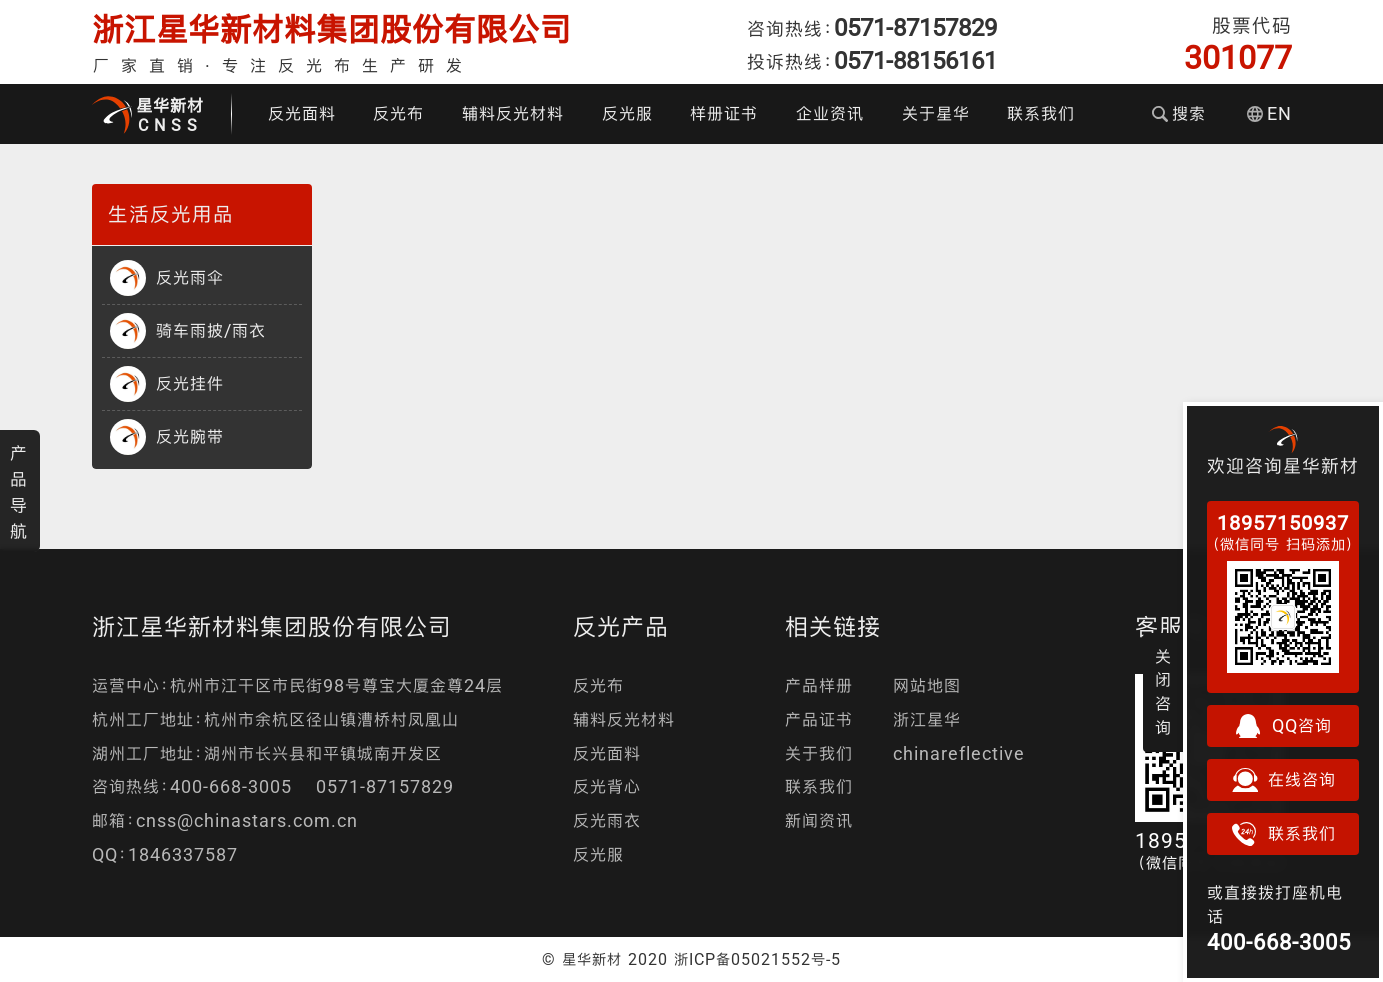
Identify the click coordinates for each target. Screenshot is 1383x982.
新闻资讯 (819, 820)
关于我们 (819, 753)
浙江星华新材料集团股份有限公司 (332, 29)
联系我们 (1041, 113)
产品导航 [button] (19, 492)
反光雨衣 (607, 820)
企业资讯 (830, 113)
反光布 (398, 113)
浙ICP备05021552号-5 (757, 959)
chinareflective (959, 753)
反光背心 (607, 786)
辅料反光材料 (513, 113)
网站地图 (927, 685)
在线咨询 (1283, 780)
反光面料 (302, 113)
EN (1269, 113)
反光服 (627, 113)
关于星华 (936, 113)
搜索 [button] (1179, 113)
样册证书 (724, 113)
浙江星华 (927, 719)
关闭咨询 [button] (1163, 692)
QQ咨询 (1283, 726)
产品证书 (819, 719)
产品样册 (819, 685)
